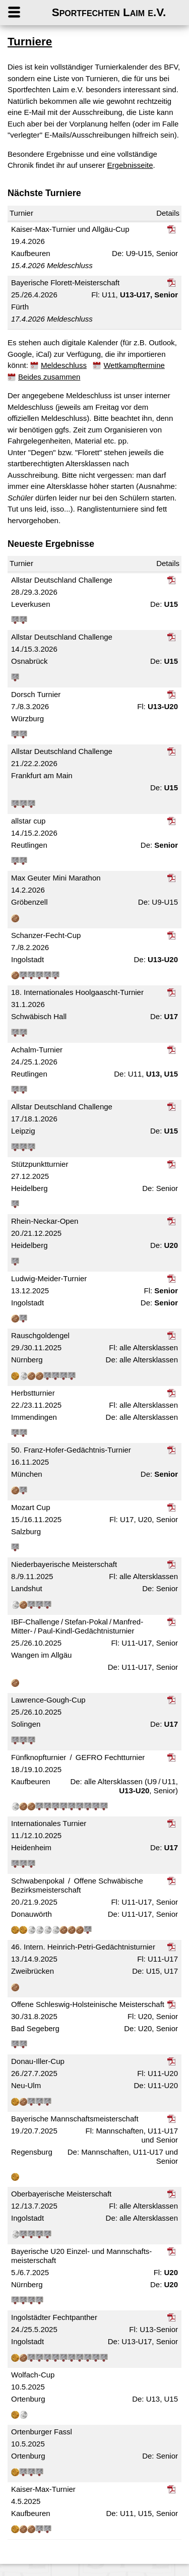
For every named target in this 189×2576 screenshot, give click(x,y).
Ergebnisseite (130, 165)
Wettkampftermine (133, 365)
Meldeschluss (64, 365)
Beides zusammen (49, 376)
